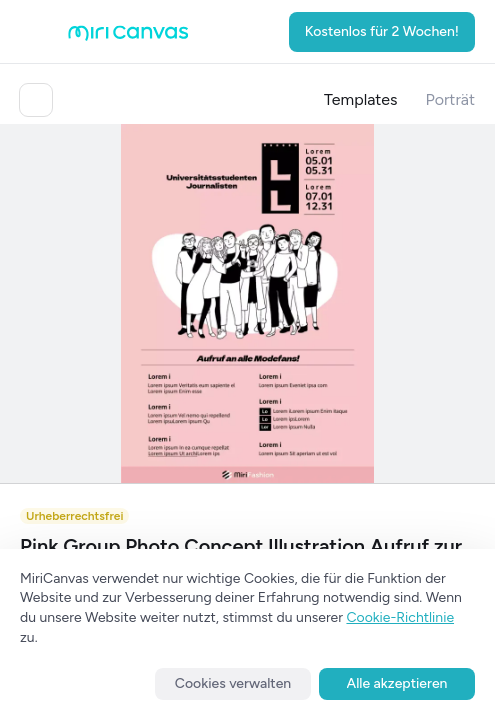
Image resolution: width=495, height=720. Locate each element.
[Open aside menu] (40, 32)
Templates (361, 99)
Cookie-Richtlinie (400, 617)
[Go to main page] (128, 36)
